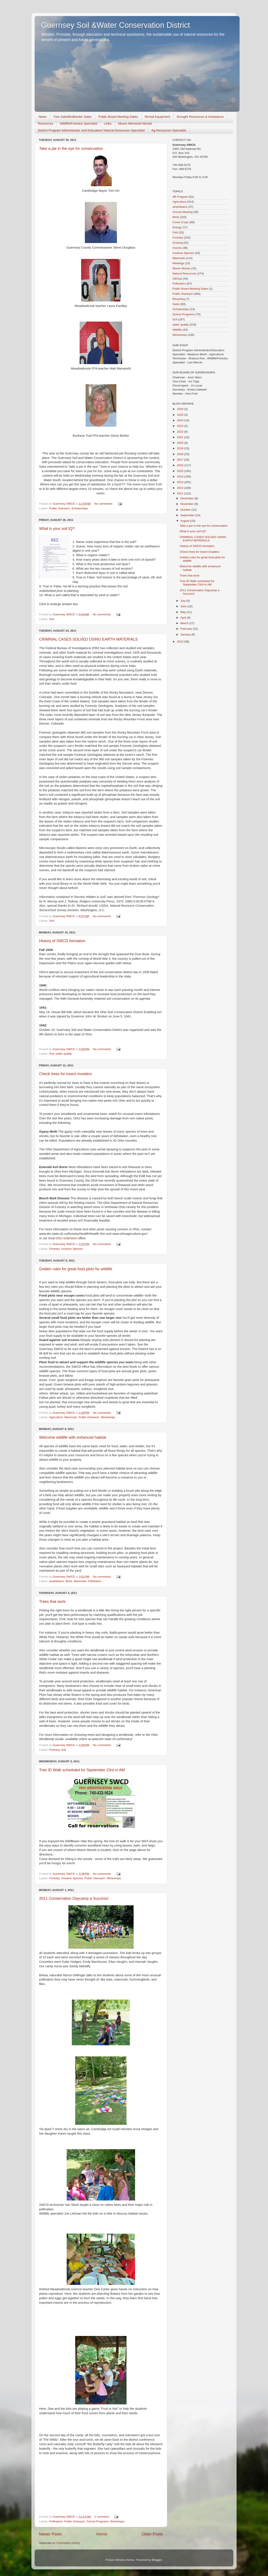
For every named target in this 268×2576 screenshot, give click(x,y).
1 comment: (102, 2516)
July (183, 600)
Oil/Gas (177, 278)
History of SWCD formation (62, 941)
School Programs (97, 2521)
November (187, 503)
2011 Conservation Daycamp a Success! (74, 1898)
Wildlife (177, 329)
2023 (180, 425)
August (185, 520)
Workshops (108, 1417)
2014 (180, 476)
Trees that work (52, 1601)
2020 (180, 442)
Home (101, 2534)
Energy (177, 227)
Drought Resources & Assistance (200, 116)
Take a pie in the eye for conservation (71, 148)
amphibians (56, 1581)
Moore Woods (181, 268)
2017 (180, 459)
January (185, 634)
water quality (64, 1053)
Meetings (178, 263)
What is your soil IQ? (57, 528)
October (185, 509)
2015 (180, 471)
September (187, 515)
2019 (180, 448)
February (186, 628)
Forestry (54, 1248)
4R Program (180, 196)
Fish (175, 232)
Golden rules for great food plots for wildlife (75, 1269)
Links (108, 123)
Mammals (71, 1417)
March (184, 623)
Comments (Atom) (68, 2543)
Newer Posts (50, 2534)
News (43, 116)
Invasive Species (72, 1248)
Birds (69, 1581)
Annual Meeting (182, 212)
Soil (51, 619)
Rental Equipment (157, 116)
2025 (180, 414)
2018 (180, 454)
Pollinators (94, 1581)
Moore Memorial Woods (135, 123)
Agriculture (56, 1417)
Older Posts (152, 2534)
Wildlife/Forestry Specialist (78, 123)
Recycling (178, 299)
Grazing (177, 242)
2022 (180, 431)
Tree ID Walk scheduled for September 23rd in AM (82, 1770)
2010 (180, 641)
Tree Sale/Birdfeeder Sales (72, 116)
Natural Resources (184, 273)
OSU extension (67, 1238)
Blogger (157, 2559)
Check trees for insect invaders (65, 1074)
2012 (180, 487)
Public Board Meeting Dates (118, 116)
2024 (180, 420)
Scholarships (79, 508)
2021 (180, 437)
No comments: (104, 503)
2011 (180, 493)
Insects (177, 247)
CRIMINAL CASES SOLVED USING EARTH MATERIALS (88, 639)
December (187, 498)
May (183, 612)
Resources (45, 123)
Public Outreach (59, 508)
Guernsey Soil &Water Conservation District (115, 25)
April (183, 617)
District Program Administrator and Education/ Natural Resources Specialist (91, 130)
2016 (180, 465)
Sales (176, 304)
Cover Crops (180, 222)
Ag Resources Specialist (168, 130)
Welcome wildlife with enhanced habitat (72, 1437)
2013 (180, 482)
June (183, 606)
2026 (180, 409)
